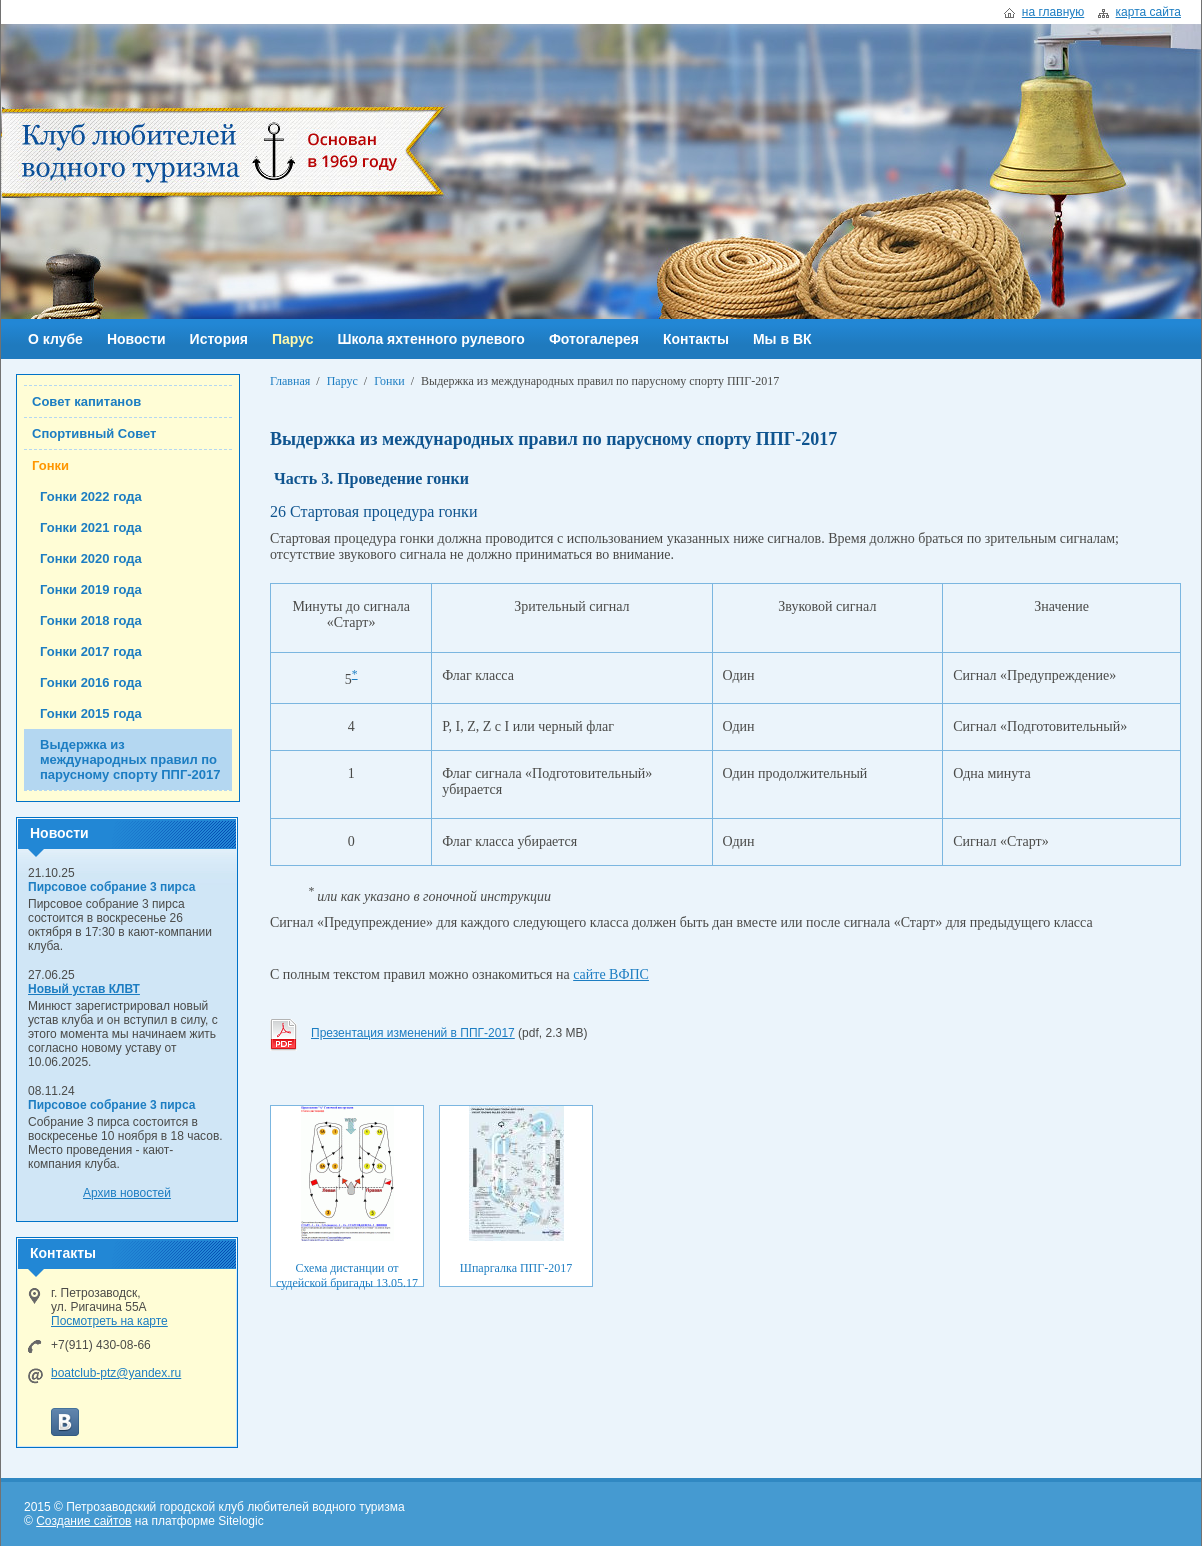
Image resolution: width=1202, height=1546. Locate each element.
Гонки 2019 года (91, 589)
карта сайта (1148, 12)
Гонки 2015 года (91, 713)
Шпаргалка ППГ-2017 (516, 1268)
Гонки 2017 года (91, 651)
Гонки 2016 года (91, 682)
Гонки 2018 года (91, 620)
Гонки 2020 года (91, 558)
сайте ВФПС (611, 974)
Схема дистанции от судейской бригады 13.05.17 (347, 1275)
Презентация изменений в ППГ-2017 (413, 1033)
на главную (1053, 12)
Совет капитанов (86, 401)
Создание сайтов (83, 1521)
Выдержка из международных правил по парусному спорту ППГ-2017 (130, 759)
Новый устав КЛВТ (84, 989)
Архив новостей (127, 1193)
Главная (290, 381)
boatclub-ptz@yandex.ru (116, 1373)
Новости (136, 339)
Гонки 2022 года (91, 496)
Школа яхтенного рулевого (430, 339)
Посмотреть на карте (109, 1321)
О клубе (55, 339)
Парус (292, 339)
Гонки (50, 465)
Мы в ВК (782, 339)
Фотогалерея (594, 339)
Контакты (696, 339)
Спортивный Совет (94, 433)
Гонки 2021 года (91, 527)
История (219, 339)
